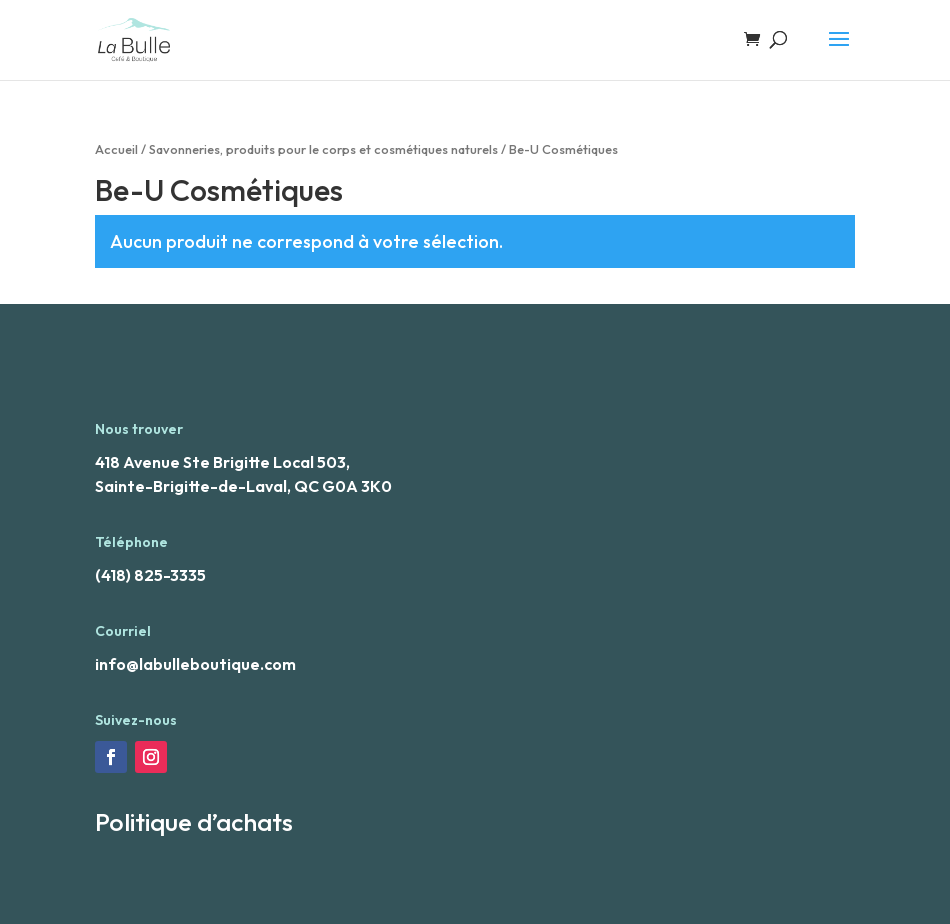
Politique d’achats (194, 822)
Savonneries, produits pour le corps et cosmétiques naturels (323, 149)
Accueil (116, 149)
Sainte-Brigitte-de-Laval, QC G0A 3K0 (243, 486)
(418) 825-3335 (150, 575)
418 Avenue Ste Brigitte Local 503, (222, 462)
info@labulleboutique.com (195, 664)
